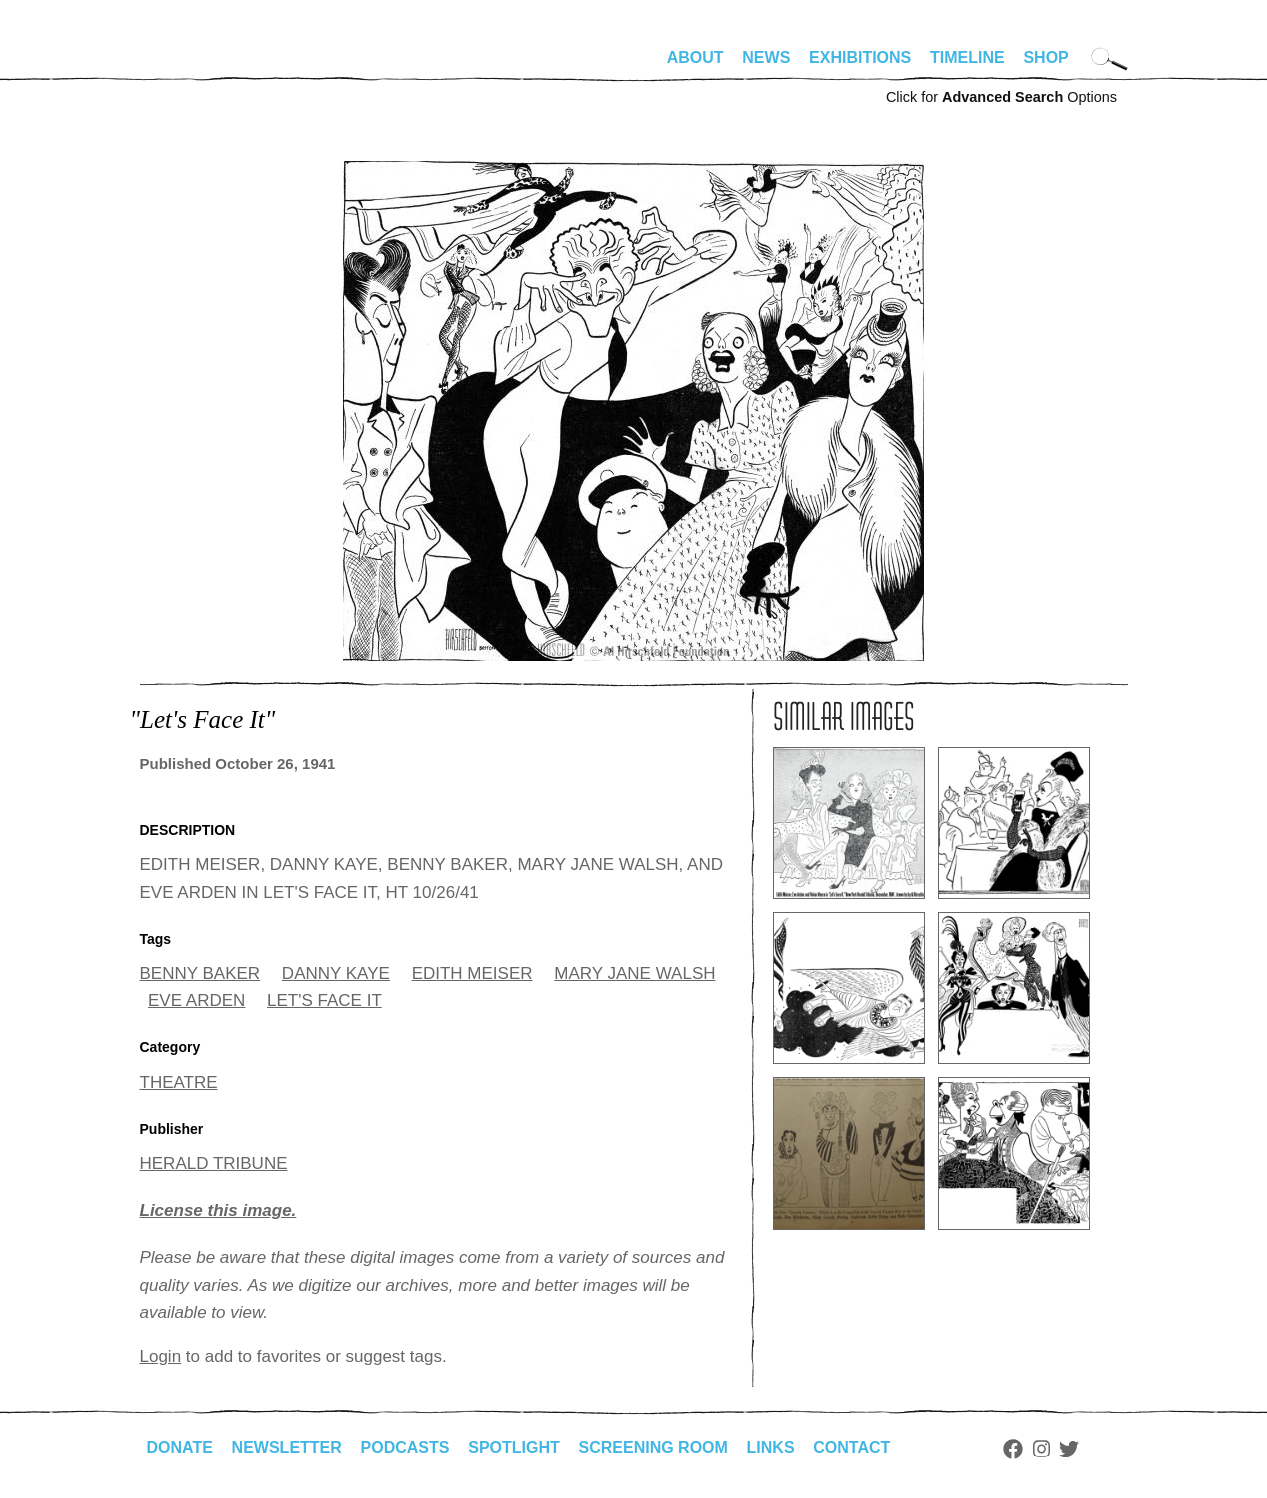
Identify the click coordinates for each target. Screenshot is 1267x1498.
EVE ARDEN (196, 1000)
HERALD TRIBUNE (214, 1163)
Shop (1045, 57)
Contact (851, 1447)
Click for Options (1001, 97)
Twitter (1069, 1449)
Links (771, 1447)
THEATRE (179, 1082)
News (766, 57)
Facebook (1013, 1449)
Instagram (1041, 1449)
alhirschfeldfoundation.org (200, 66)
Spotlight (514, 1447)
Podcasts (405, 1447)
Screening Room (653, 1447)
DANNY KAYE (336, 973)
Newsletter (287, 1447)
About (695, 57)
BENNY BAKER (200, 973)
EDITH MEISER (472, 973)
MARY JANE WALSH (634, 973)
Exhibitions (860, 57)
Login (161, 1356)
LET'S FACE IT (324, 1000)
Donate (180, 1447)
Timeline (967, 57)
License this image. (218, 1210)
